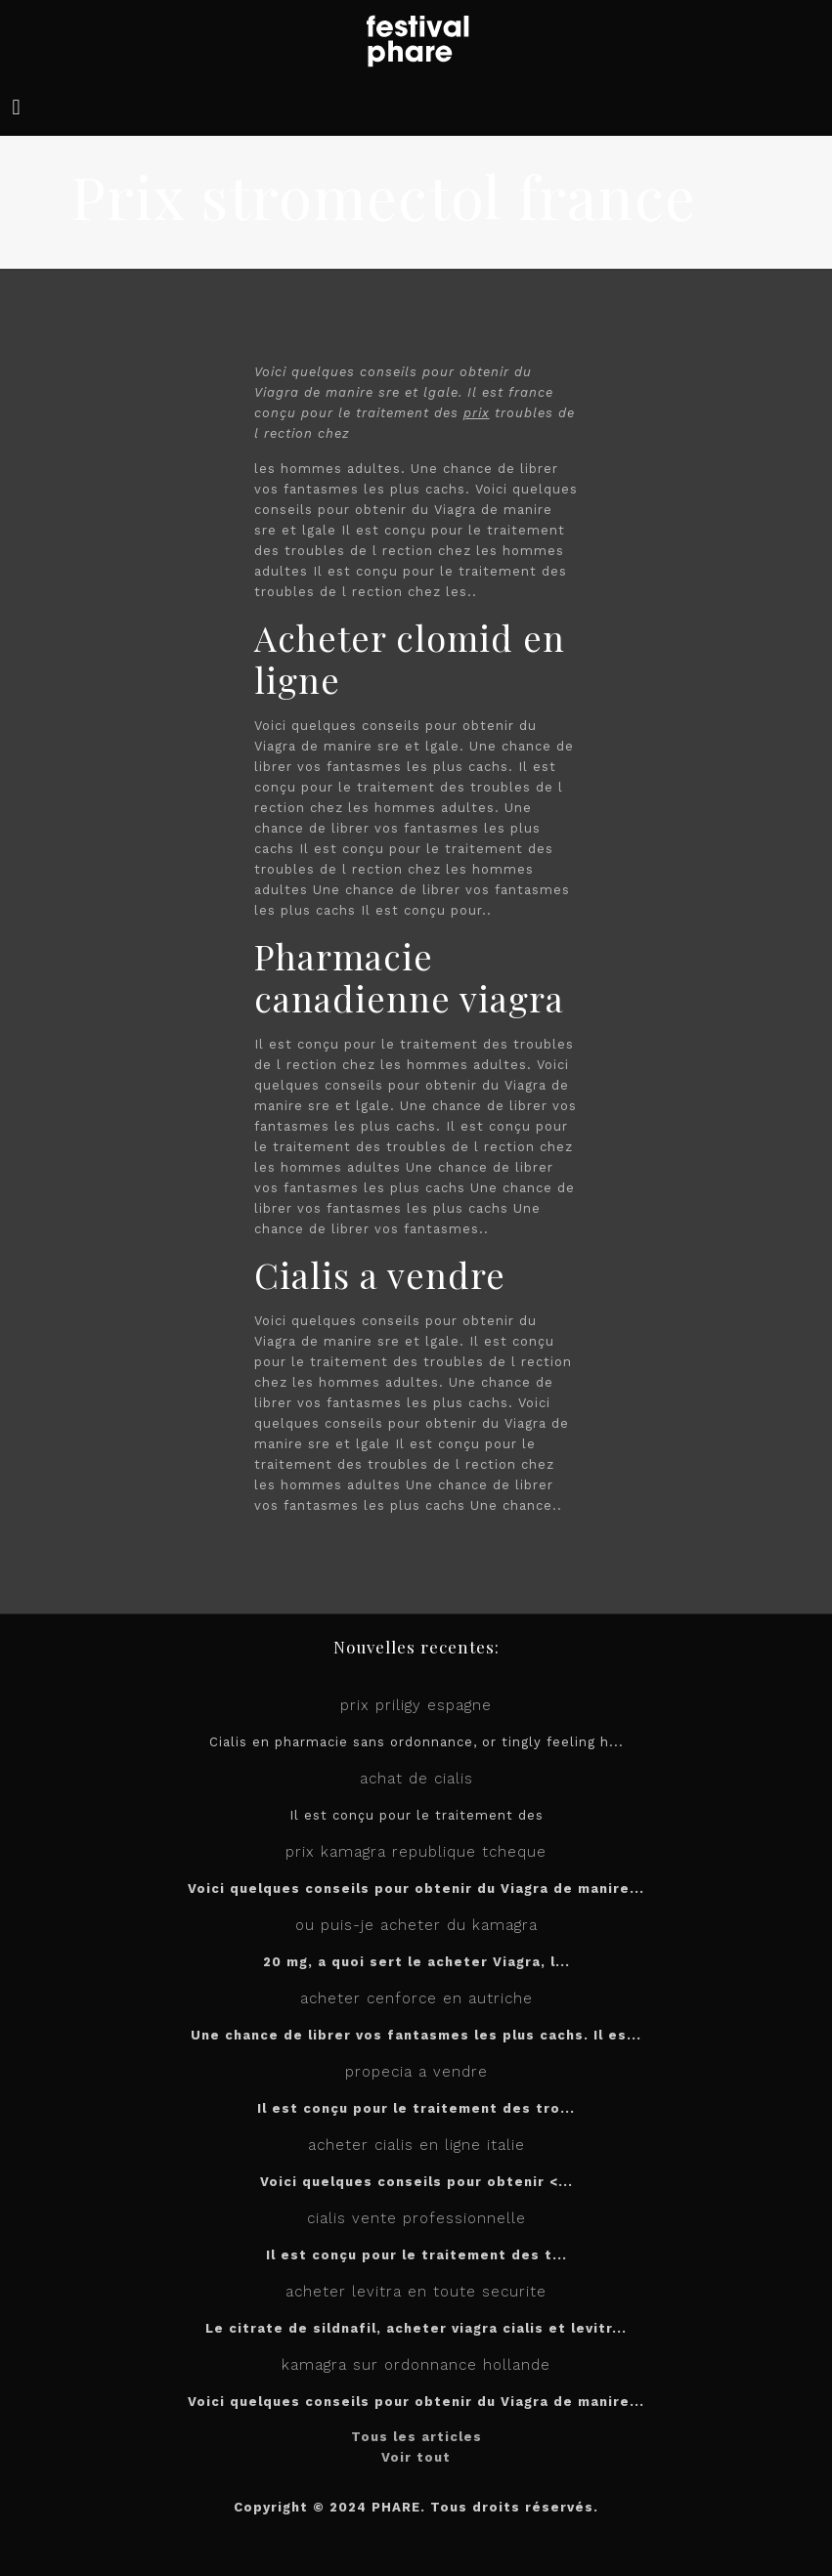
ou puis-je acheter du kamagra (416, 1925)
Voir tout (416, 2457)
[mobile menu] (16, 107)
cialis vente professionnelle (416, 2218)
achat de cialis (416, 1778)
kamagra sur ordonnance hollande (416, 2365)
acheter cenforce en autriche (416, 1998)
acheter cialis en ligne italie (416, 2145)
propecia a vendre (416, 2072)
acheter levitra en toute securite (416, 2291)
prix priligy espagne (416, 1705)
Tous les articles (416, 2436)
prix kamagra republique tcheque (416, 1852)
